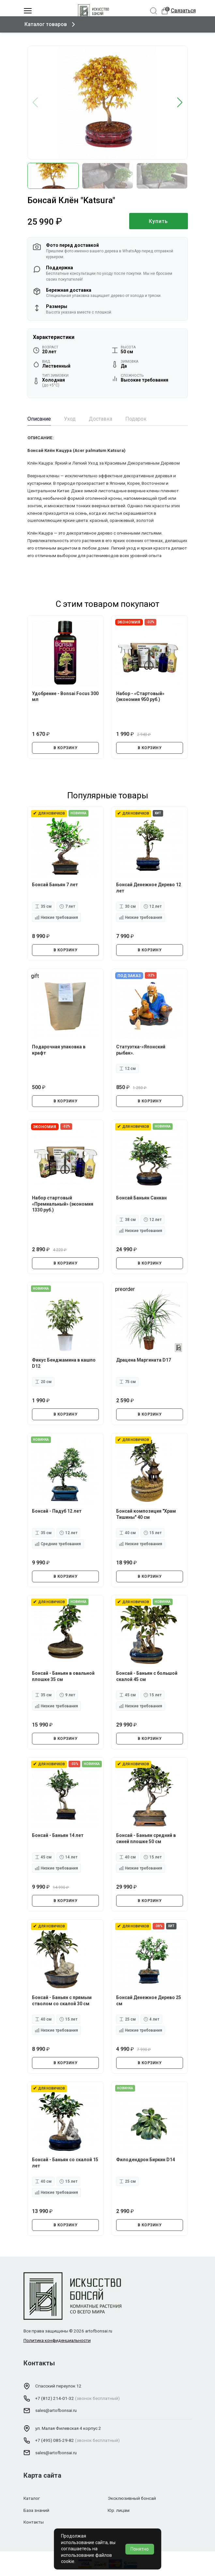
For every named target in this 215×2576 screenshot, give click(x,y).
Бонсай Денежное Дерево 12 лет (149, 887)
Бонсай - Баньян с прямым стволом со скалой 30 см (62, 2000)
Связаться (183, 10)
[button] (180, 103)
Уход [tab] (70, 419)
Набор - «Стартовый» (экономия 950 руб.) (141, 696)
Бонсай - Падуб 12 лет (57, 1510)
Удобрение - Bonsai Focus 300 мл (61, 696)
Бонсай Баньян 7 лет (56, 884)
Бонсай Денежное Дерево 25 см (149, 2000)
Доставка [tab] (100, 419)
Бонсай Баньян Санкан (142, 1197)
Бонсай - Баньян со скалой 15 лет (63, 2162)
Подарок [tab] (135, 419)
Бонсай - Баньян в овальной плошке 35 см (64, 1675)
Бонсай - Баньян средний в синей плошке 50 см (147, 1837)
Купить (158, 221)
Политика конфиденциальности (57, 2340)
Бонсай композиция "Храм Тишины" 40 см (147, 1513)
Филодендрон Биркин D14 (146, 2159)
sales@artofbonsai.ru (56, 2410)
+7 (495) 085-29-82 (54, 2440)
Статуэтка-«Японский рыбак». (141, 1049)
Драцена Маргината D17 (144, 1359)
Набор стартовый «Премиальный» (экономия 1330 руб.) (63, 1203)
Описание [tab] (39, 419)
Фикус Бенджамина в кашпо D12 (64, 1362)
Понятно (140, 2549)
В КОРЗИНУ (66, 747)
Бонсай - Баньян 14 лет (58, 1835)
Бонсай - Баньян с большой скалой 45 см (147, 1675)
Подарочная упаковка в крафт (59, 1049)
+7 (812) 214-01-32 (54, 2398)
